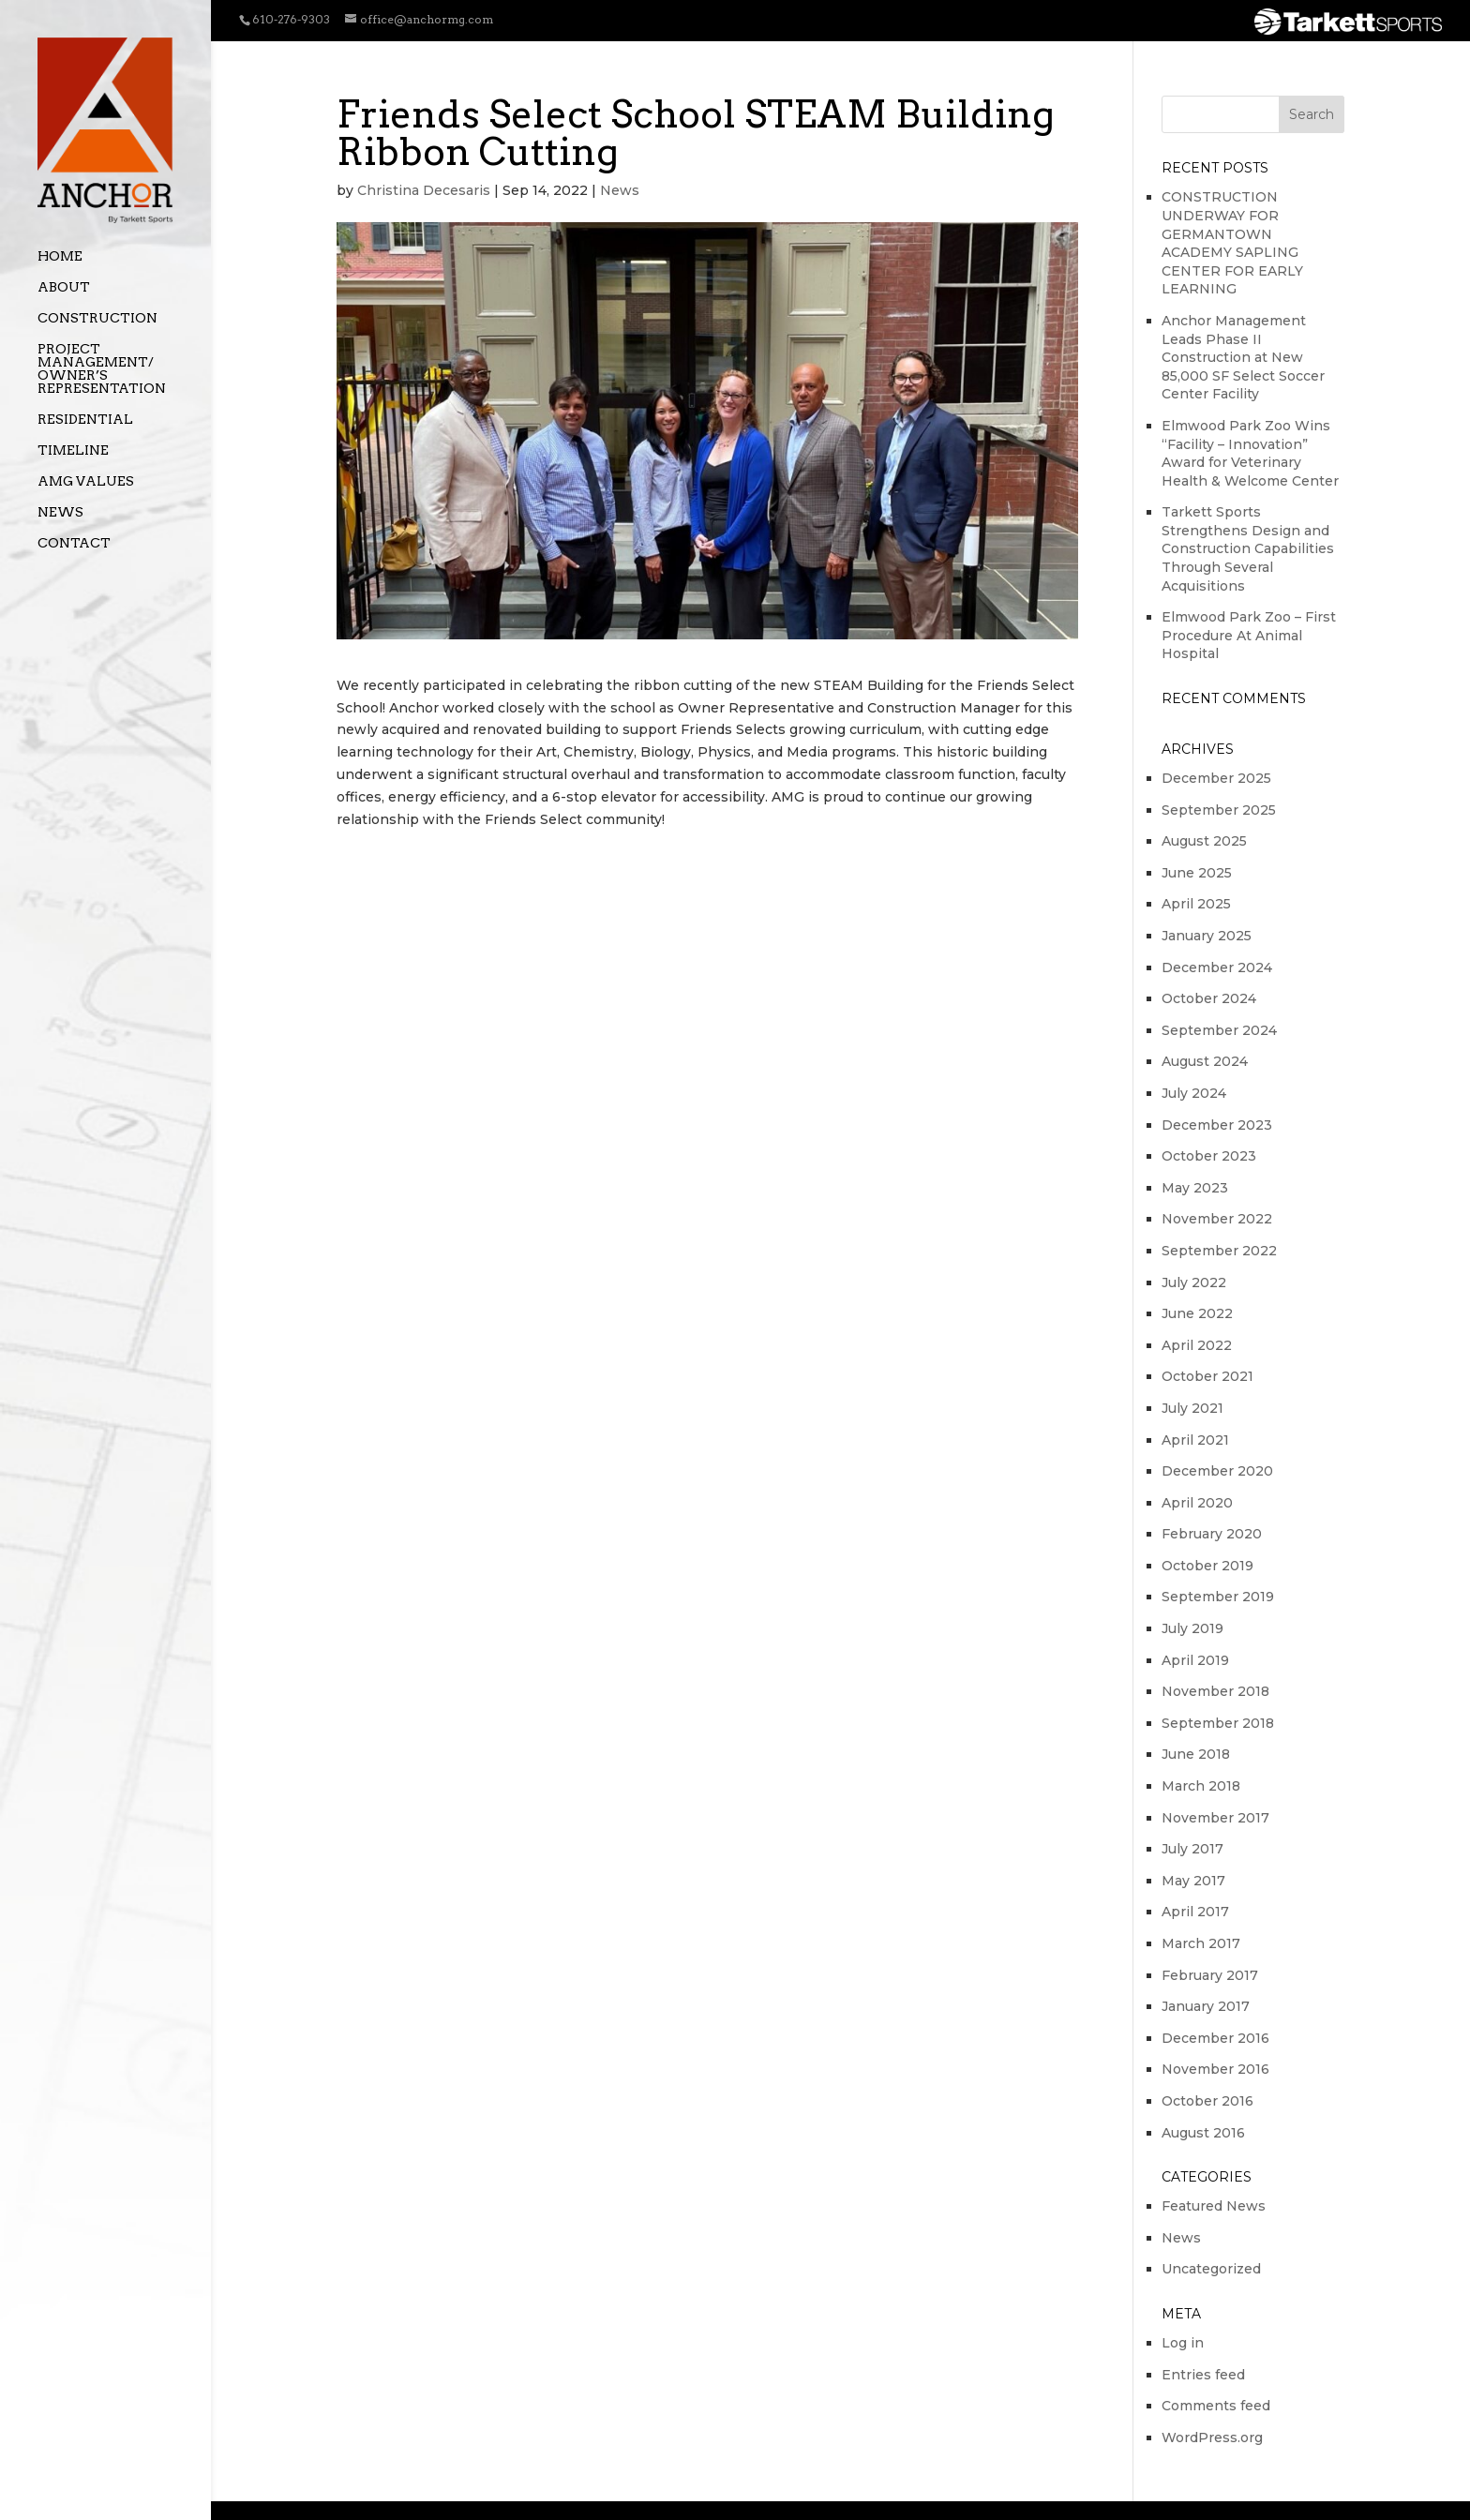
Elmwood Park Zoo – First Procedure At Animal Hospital (1249, 635)
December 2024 (1217, 967)
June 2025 (1197, 872)
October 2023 (1209, 1156)
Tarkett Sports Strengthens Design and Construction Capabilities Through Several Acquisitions (1248, 548)
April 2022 (1197, 1345)
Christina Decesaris (423, 190)
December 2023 (1217, 1125)
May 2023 (1195, 1187)
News (60, 512)
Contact (74, 543)
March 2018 (1201, 1786)
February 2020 (1212, 1533)
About (64, 287)
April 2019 (1195, 1660)
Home (60, 256)
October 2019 (1207, 1565)
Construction (98, 318)
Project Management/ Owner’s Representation (102, 369)
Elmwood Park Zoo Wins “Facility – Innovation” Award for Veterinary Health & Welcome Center (1250, 453)
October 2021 (1207, 1376)
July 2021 (1192, 1408)
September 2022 (1219, 1250)
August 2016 (1203, 2132)
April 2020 (1197, 1502)
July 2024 (1194, 1093)
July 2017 (1192, 1848)
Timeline (73, 450)
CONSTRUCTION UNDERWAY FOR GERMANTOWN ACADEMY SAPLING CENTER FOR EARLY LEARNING (1232, 242)
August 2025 (1204, 840)
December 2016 (1215, 2038)
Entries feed (1203, 2374)
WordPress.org (1212, 2437)
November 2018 (1215, 1691)
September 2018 (1218, 1723)
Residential (85, 419)
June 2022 (1197, 1313)
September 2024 (1219, 1030)
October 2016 (1207, 2100)
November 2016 (1215, 2069)
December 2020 (1217, 1470)
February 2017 (1210, 1975)
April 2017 (1195, 1911)
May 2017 (1193, 1880)
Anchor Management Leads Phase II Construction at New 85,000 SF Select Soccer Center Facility (1243, 357)
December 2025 (1216, 778)
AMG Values (86, 481)
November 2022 (1217, 1218)
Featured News (1214, 2206)
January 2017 (1206, 2006)
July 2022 (1194, 1282)
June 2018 (1196, 1754)
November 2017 (1215, 1817)
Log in (1183, 2342)
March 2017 (1201, 1943)
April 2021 (1195, 1440)
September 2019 (1218, 1596)
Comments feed (1216, 2405)
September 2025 (1219, 810)
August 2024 (1205, 1061)
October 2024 (1209, 998)
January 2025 (1207, 935)
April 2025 (1196, 903)
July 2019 (1192, 1628)
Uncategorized (1211, 2268)
